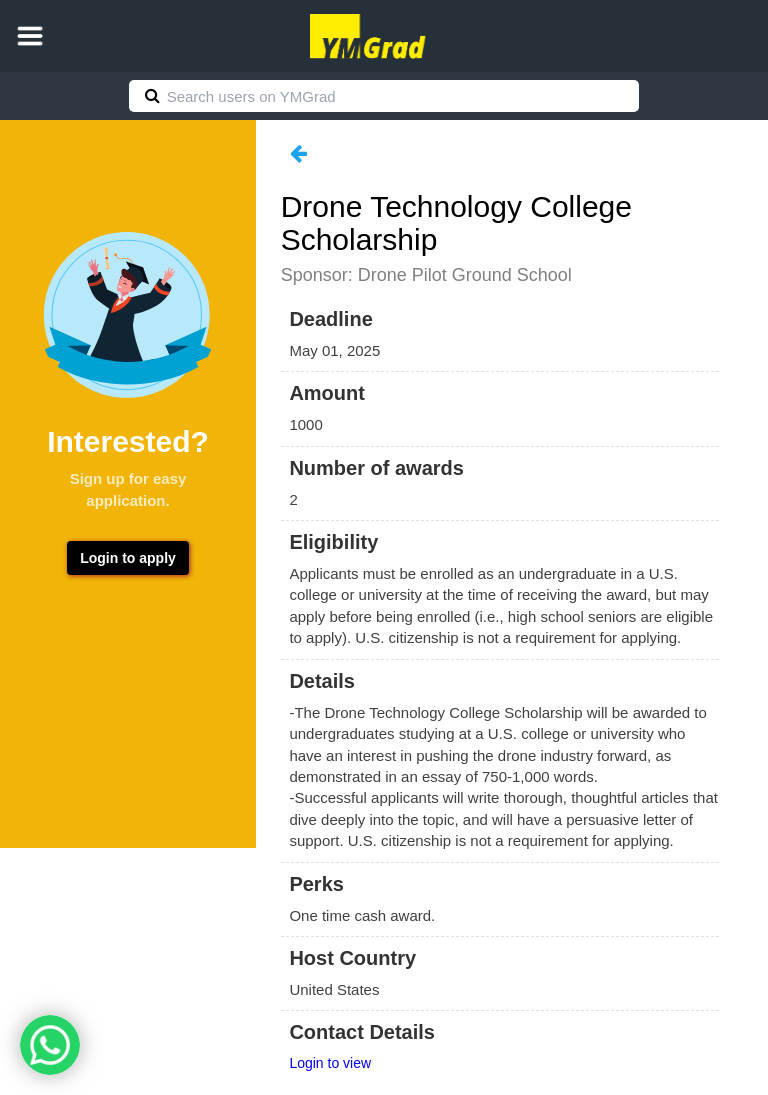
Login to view (330, 1063)
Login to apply (128, 558)
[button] (30, 36)
